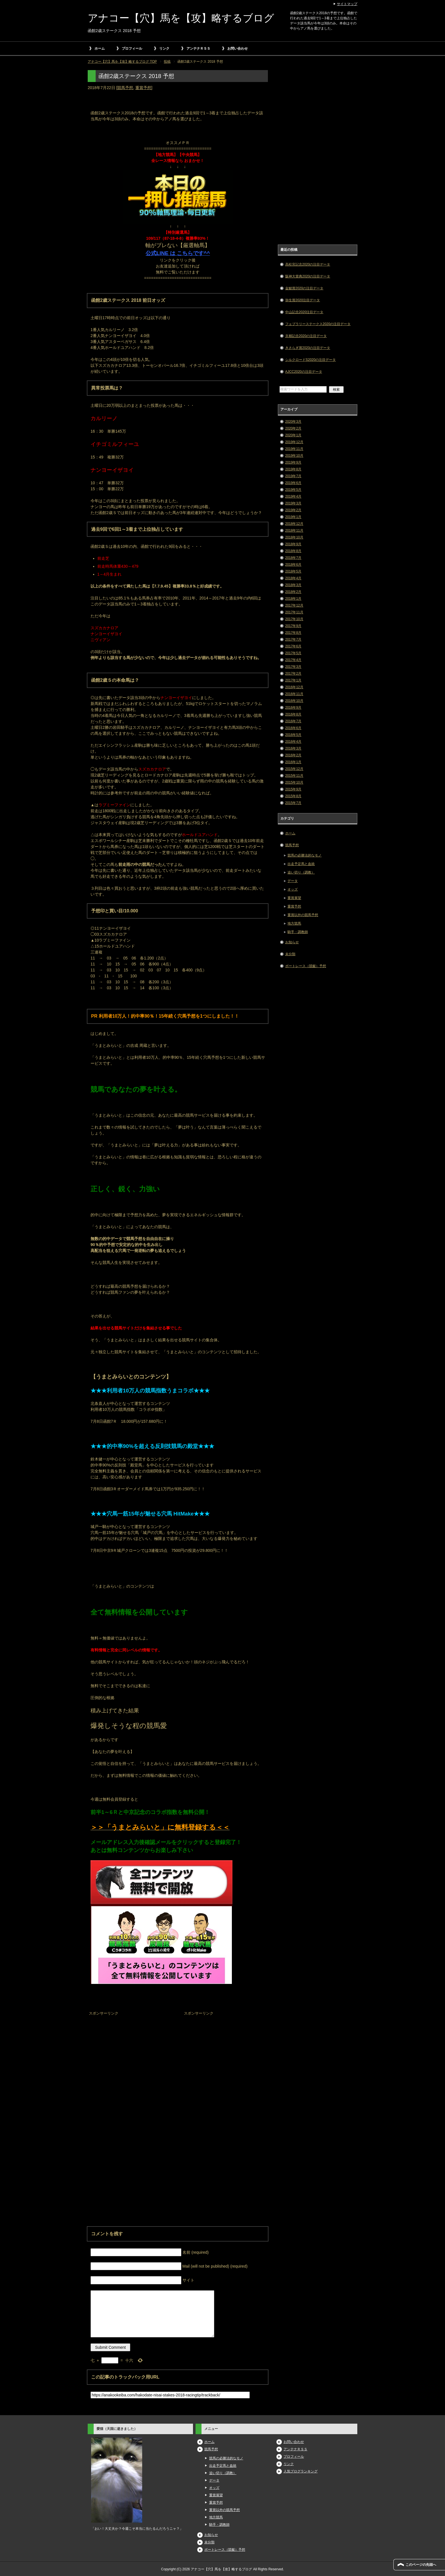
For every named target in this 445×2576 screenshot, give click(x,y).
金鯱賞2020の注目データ (304, 288)
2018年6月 (293, 565)
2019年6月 (293, 483)
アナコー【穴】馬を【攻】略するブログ (181, 18)
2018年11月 (294, 531)
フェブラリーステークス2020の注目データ (318, 324)
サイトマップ (347, 4)
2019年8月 (293, 469)
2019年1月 (293, 517)
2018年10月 (294, 537)
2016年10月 (294, 701)
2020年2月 (293, 428)
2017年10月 (294, 619)
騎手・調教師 (297, 932)
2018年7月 (293, 558)
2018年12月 (294, 524)
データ (292, 881)
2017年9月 (293, 626)
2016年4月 (293, 742)
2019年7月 (293, 476)
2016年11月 (294, 694)
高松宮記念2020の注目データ (307, 264)
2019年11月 (294, 449)
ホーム (100, 48)
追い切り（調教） (301, 872)
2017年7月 (293, 639)
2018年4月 (293, 578)
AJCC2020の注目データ (303, 372)
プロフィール (132, 48)
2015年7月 (293, 803)
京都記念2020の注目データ (306, 336)
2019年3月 (293, 503)
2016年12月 (294, 687)
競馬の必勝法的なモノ (304, 855)
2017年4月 (293, 660)
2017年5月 (293, 653)
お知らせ (292, 942)
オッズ (292, 889)
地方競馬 (294, 923)
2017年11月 (294, 612)
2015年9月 (293, 789)
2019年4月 (293, 496)
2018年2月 (293, 592)
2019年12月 (294, 442)
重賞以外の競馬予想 (302, 915)
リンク (164, 48)
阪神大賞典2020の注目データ (307, 276)
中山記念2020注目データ (304, 312)
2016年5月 (293, 735)
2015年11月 (294, 776)
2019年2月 (293, 510)
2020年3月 (293, 422)
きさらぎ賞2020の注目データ (307, 348)
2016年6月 (293, 728)
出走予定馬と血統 (301, 864)
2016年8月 (293, 714)
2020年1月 (293, 435)
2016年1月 (293, 762)
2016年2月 (293, 755)
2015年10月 (294, 782)
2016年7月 (293, 721)
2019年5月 (293, 490)
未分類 (290, 954)
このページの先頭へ (421, 2565)
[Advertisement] (130, 2052)
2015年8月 (293, 796)
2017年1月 (293, 680)
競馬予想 (125, 87)
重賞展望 (294, 898)
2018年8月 (293, 551)
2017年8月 (293, 633)
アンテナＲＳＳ (198, 48)
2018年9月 (293, 544)
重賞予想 (143, 87)
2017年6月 (293, 646)
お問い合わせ (237, 48)
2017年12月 (294, 605)
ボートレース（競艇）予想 (305, 966)
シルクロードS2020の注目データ (310, 360)
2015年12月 (294, 769)
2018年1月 (293, 599)
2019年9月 (293, 462)
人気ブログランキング (301, 2471)
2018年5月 (293, 571)
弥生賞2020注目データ (302, 300)
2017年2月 (293, 673)
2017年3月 (293, 667)
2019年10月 (294, 456)
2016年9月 (293, 708)
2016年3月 (293, 748)
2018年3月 (293, 585)
